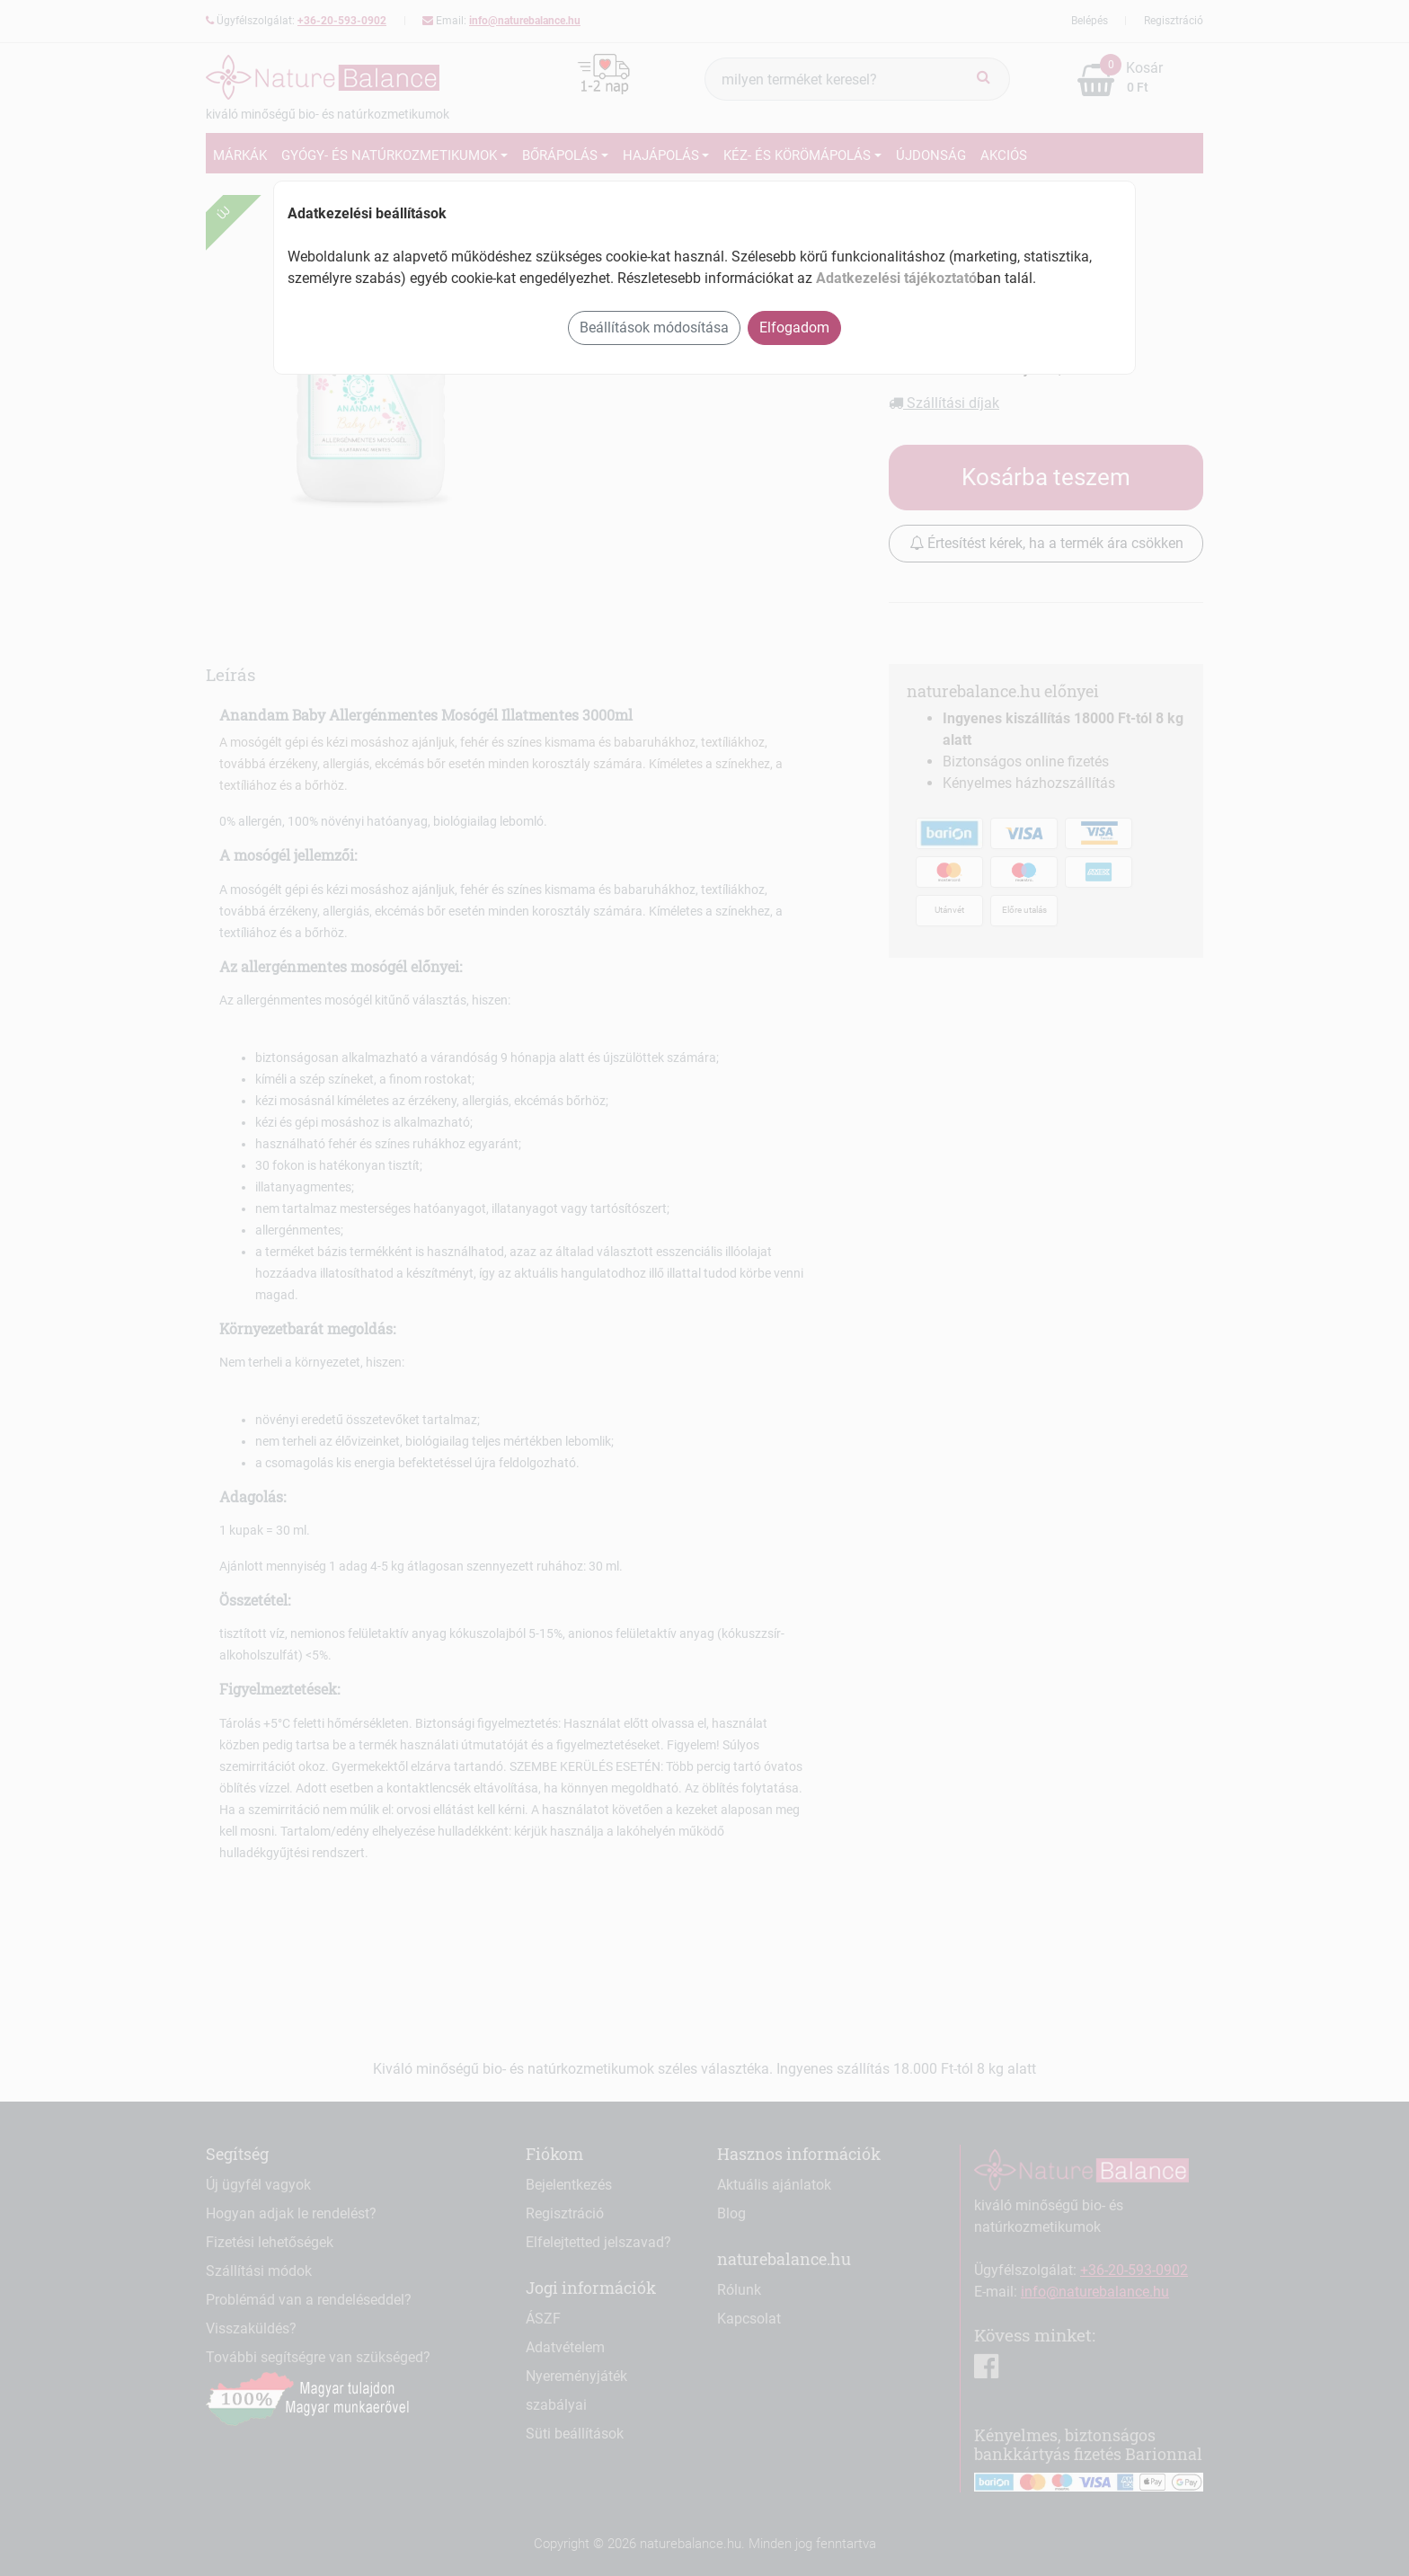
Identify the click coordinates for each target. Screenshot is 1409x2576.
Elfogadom (794, 327)
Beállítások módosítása (654, 327)
